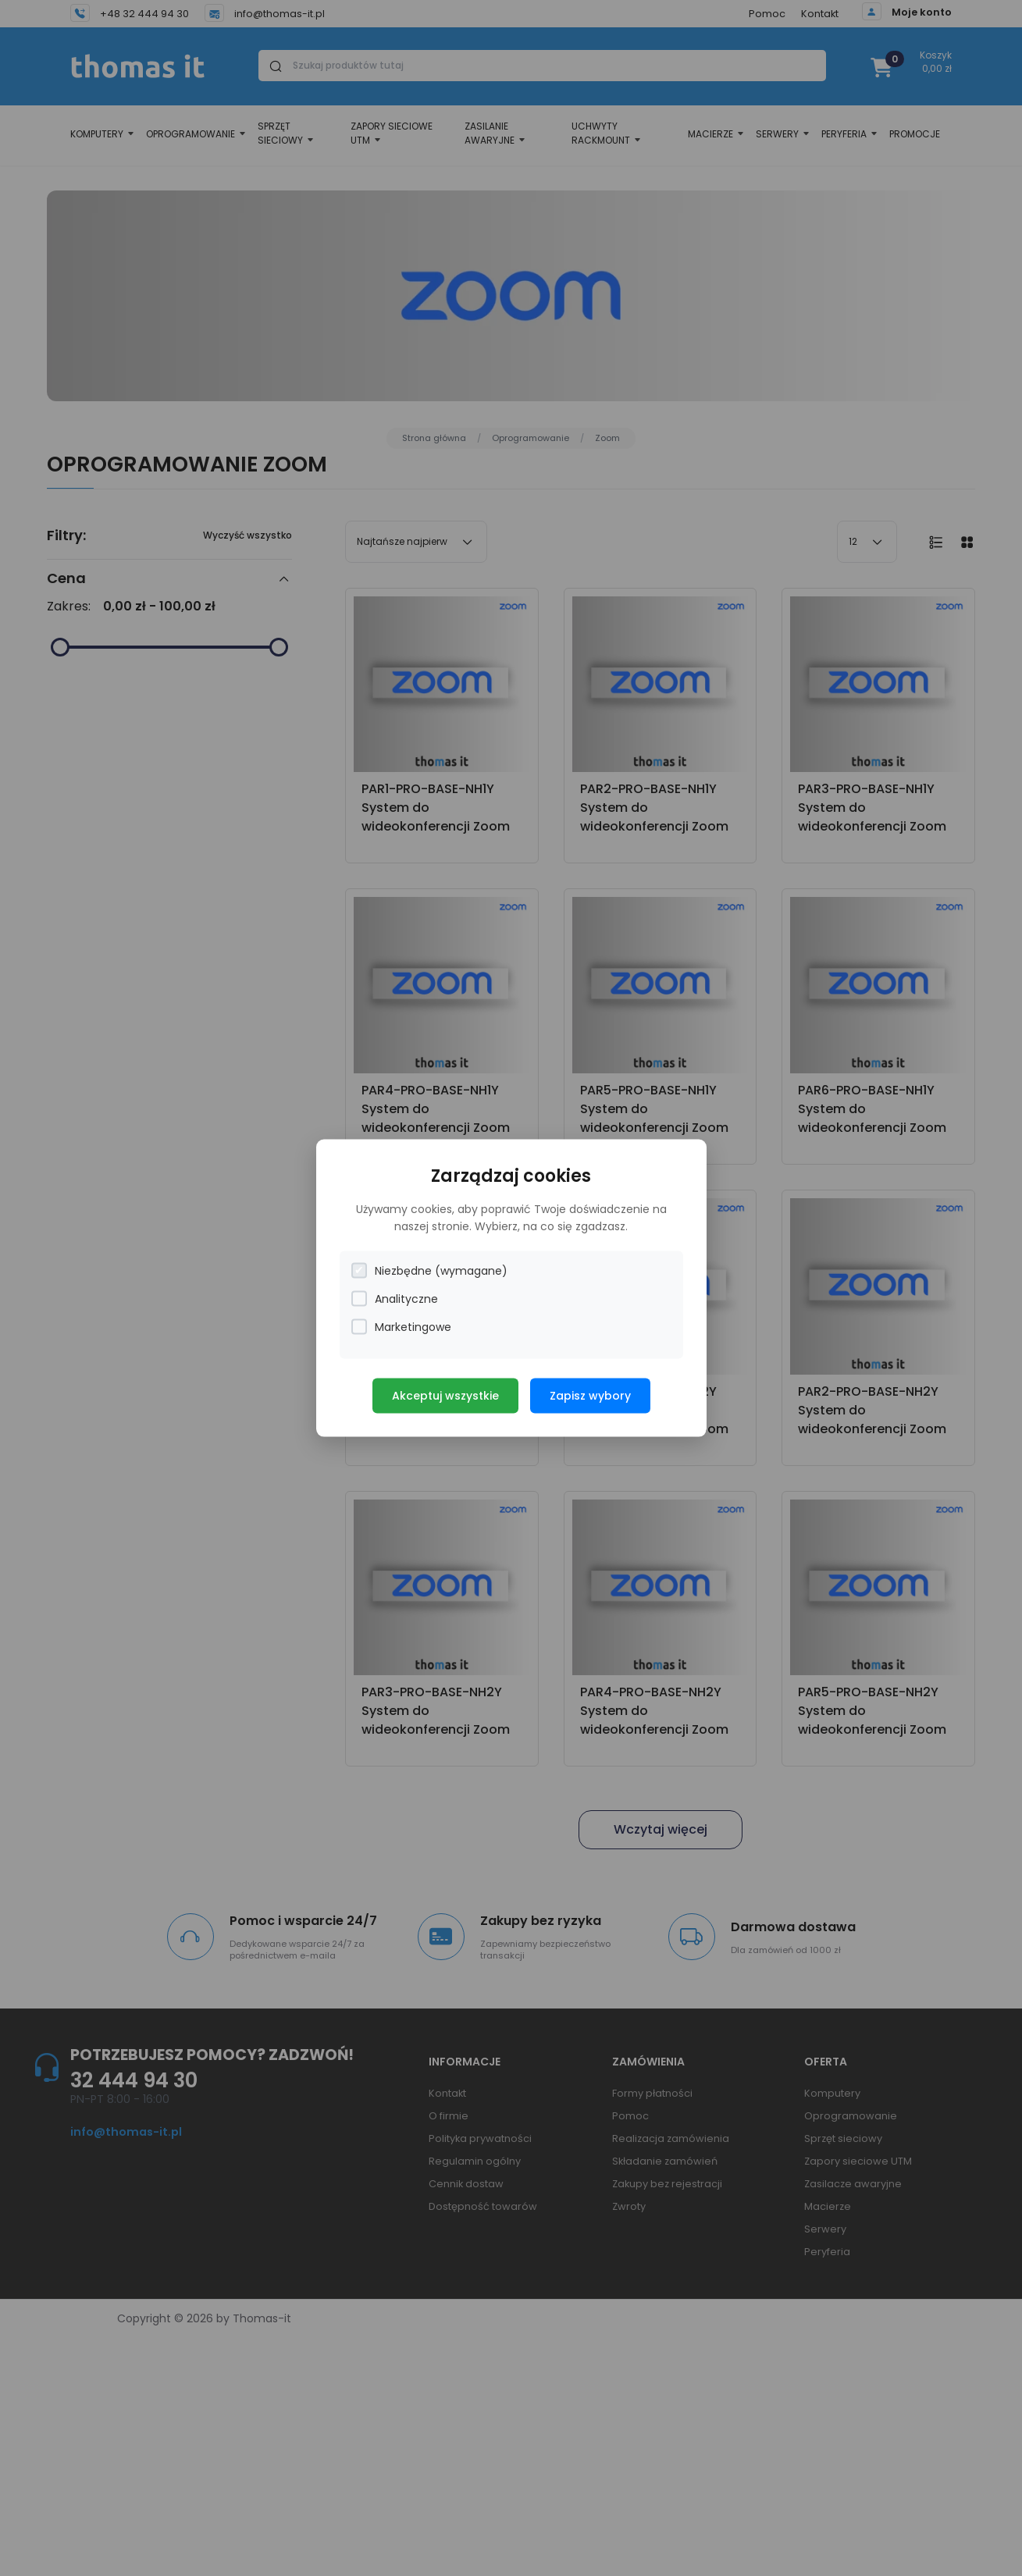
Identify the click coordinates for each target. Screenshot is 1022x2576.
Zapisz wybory (590, 1395)
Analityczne (394, 1298)
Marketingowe (401, 1326)
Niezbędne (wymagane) (429, 1270)
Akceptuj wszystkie (445, 1395)
